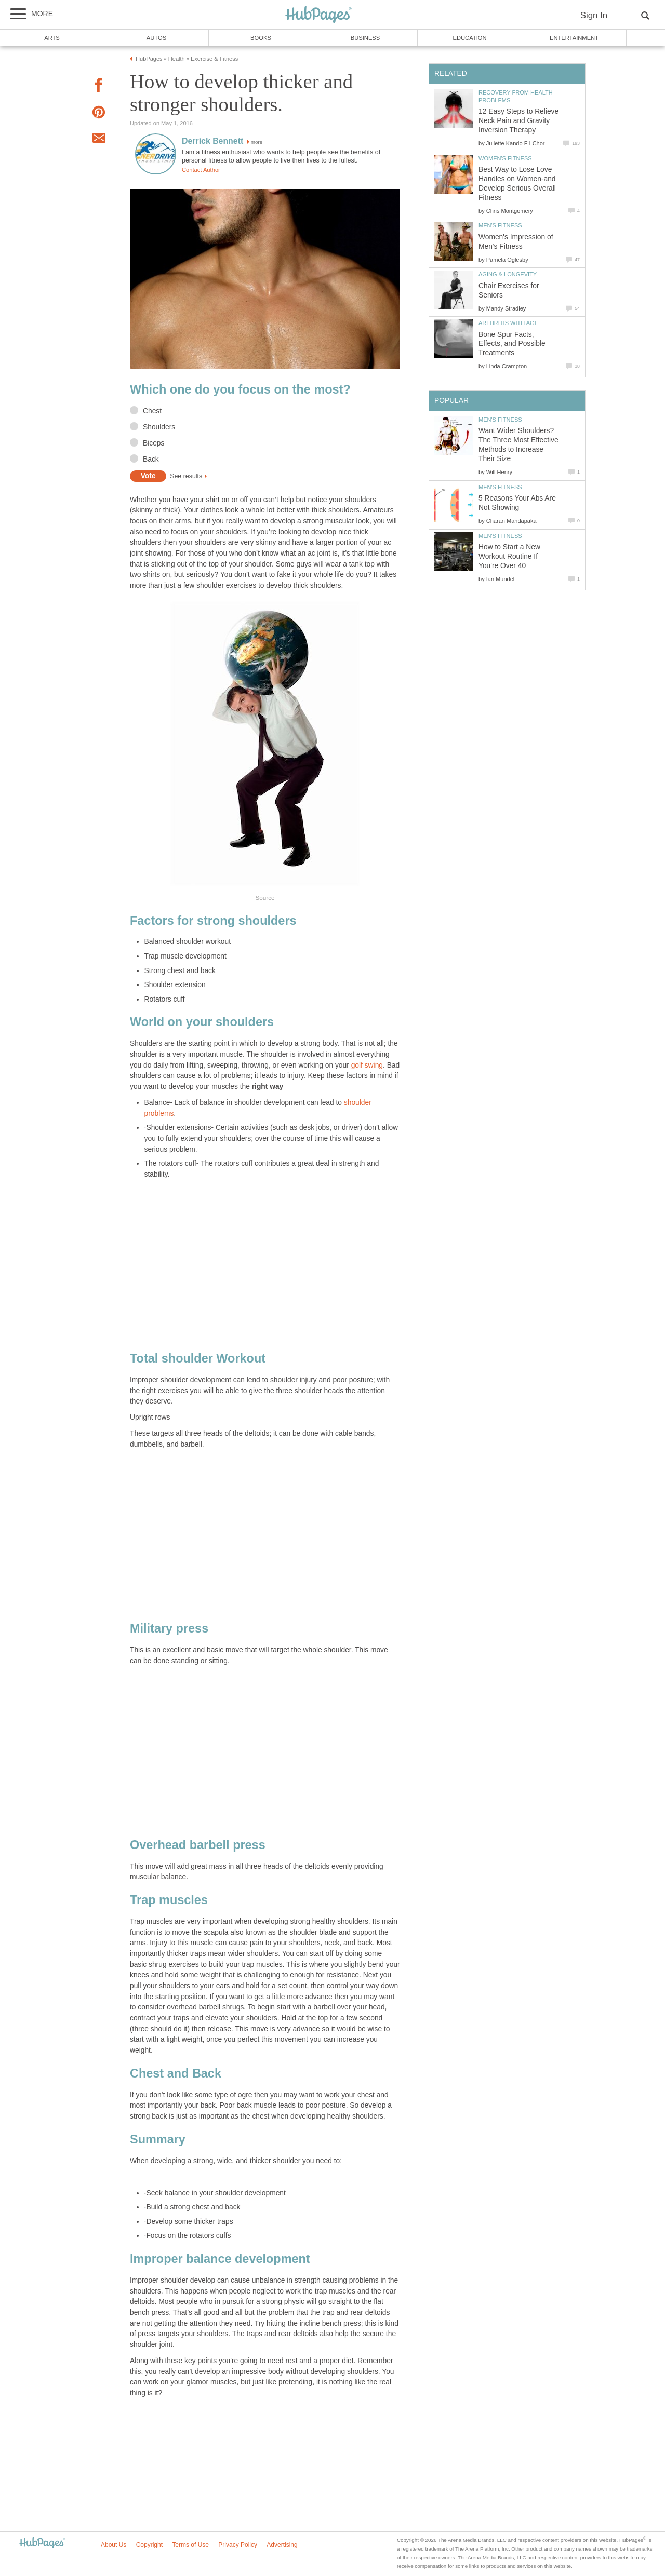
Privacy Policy (237, 2544)
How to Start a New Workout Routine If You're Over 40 (509, 556)
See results (186, 476)
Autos (156, 38)
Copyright (149, 2544)
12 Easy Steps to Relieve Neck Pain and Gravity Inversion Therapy (518, 120)
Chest (152, 411)
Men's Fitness (500, 225)
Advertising (282, 2544)
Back (151, 459)
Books (260, 38)
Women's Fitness (505, 158)
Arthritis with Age (508, 323)
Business (365, 38)
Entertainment (574, 38)
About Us (113, 2544)
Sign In (593, 15)
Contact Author (201, 170)
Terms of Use (190, 2544)
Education (469, 38)
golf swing (367, 1065)
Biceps (153, 443)
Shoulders (159, 427)
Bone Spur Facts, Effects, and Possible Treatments (512, 344)
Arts (52, 38)
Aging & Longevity (507, 274)
